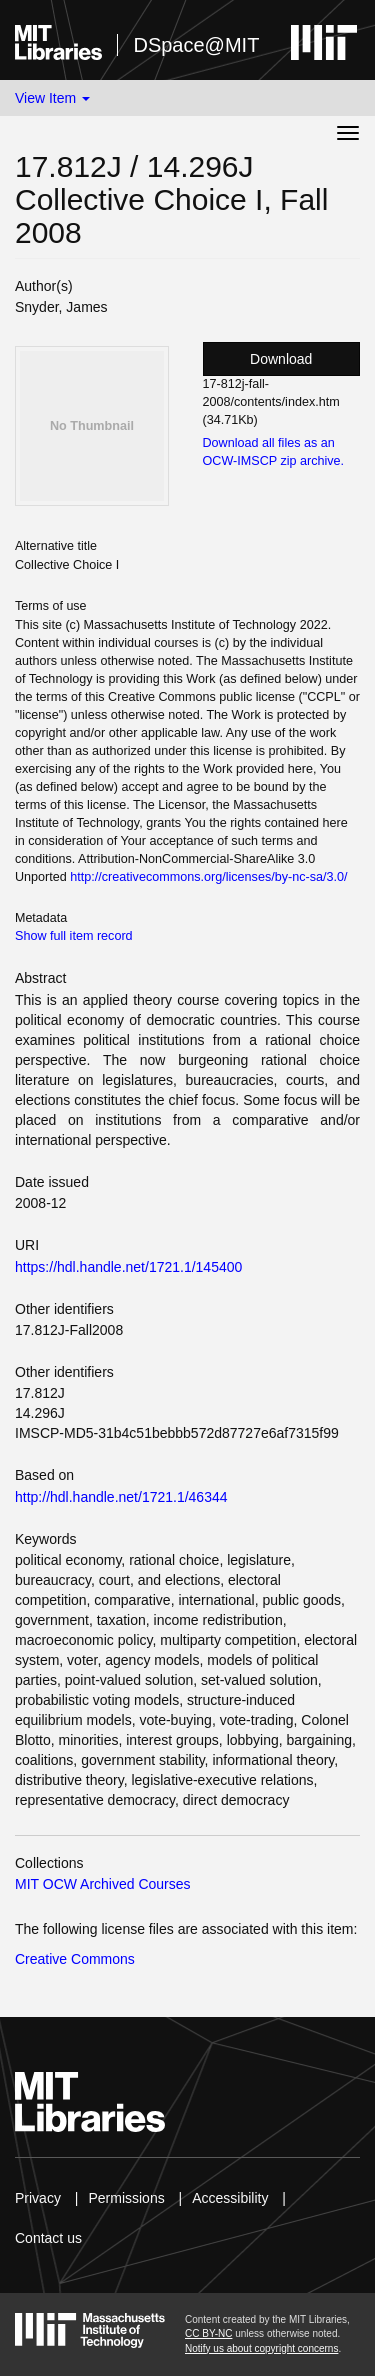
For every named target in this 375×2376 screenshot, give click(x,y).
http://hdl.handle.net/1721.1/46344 (121, 1497)
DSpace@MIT (196, 45)
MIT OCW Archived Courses (103, 1884)
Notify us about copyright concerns (261, 2348)
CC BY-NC (208, 2333)
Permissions (126, 2198)
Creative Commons (75, 1959)
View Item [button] (52, 98)
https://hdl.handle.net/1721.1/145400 (128, 1267)
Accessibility (230, 2198)
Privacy (38, 2198)
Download (281, 359)
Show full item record (74, 936)
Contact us (48, 2238)
